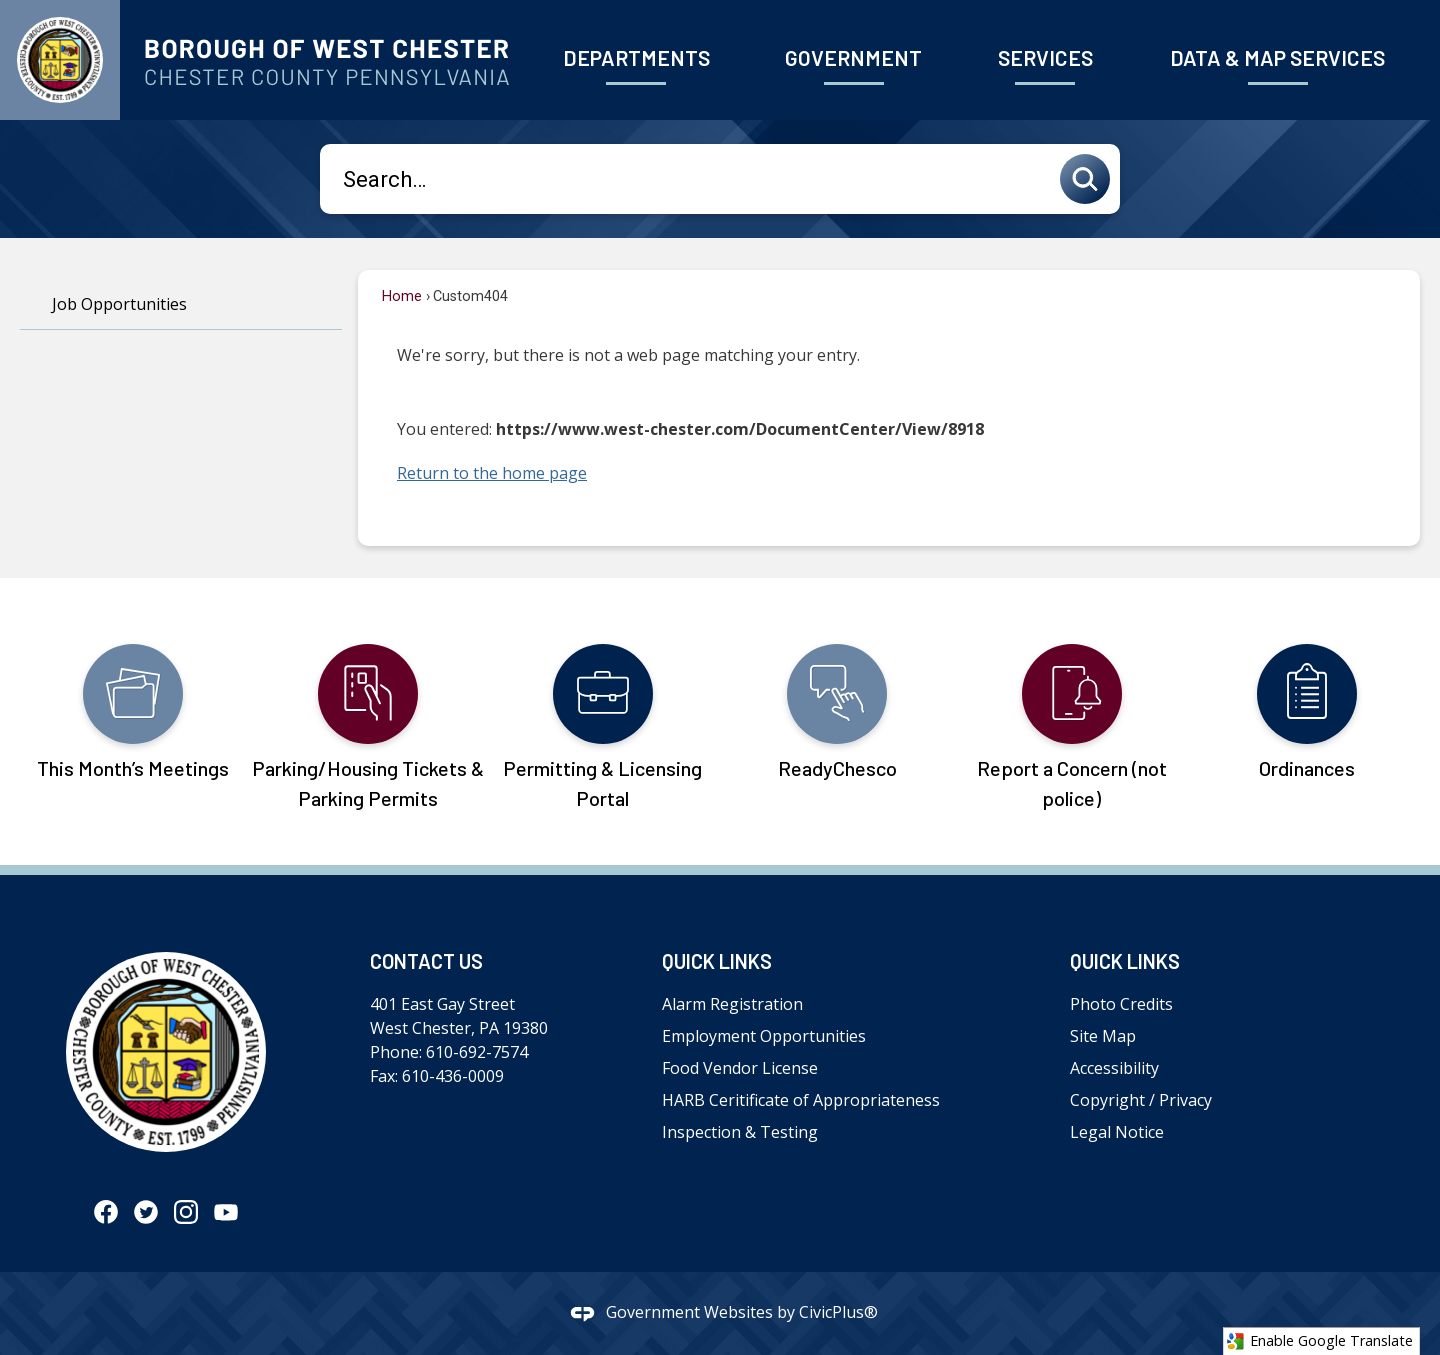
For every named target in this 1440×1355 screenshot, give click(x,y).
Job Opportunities (119, 304)
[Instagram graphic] (186, 1211)
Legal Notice (1117, 1132)
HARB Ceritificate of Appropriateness (801, 1100)
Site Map (1103, 1036)
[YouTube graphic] (226, 1211)
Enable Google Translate (1319, 1341)
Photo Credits (1121, 1004)
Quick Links (717, 961)
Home (402, 296)
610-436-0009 (453, 1076)
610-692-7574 (477, 1052)
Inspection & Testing (740, 1132)
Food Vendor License (740, 1068)
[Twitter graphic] (146, 1211)
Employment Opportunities (764, 1036)
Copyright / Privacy (1141, 1100)
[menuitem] (636, 59)
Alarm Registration (732, 1004)
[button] (1090, 179)
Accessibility (1114, 1068)
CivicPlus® (838, 1312)
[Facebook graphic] (106, 1211)
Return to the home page (492, 473)
